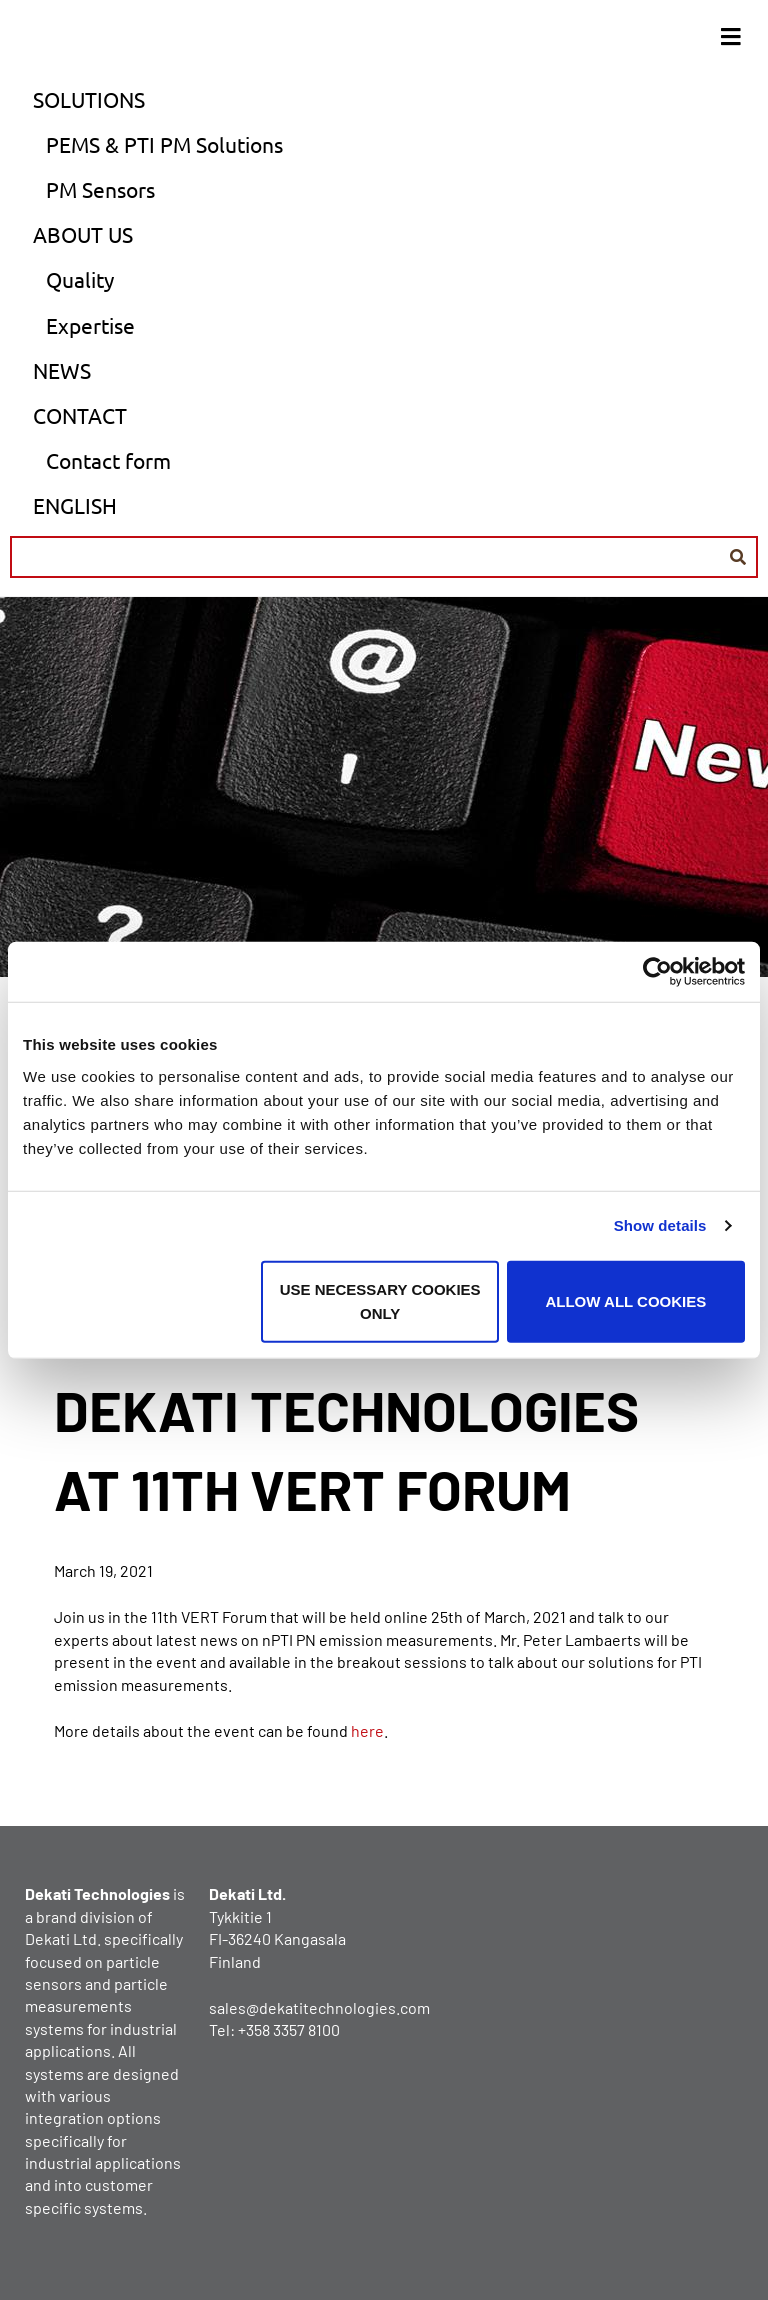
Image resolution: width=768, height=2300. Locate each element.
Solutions (89, 99)
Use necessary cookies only (380, 1300)
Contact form (108, 460)
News (62, 370)
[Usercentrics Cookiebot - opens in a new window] (657, 972)
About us (83, 234)
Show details (660, 1225)
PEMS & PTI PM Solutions (164, 144)
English (75, 505)
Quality (80, 279)
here (367, 1730)
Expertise (90, 325)
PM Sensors (100, 189)
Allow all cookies (625, 1300)
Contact (80, 415)
